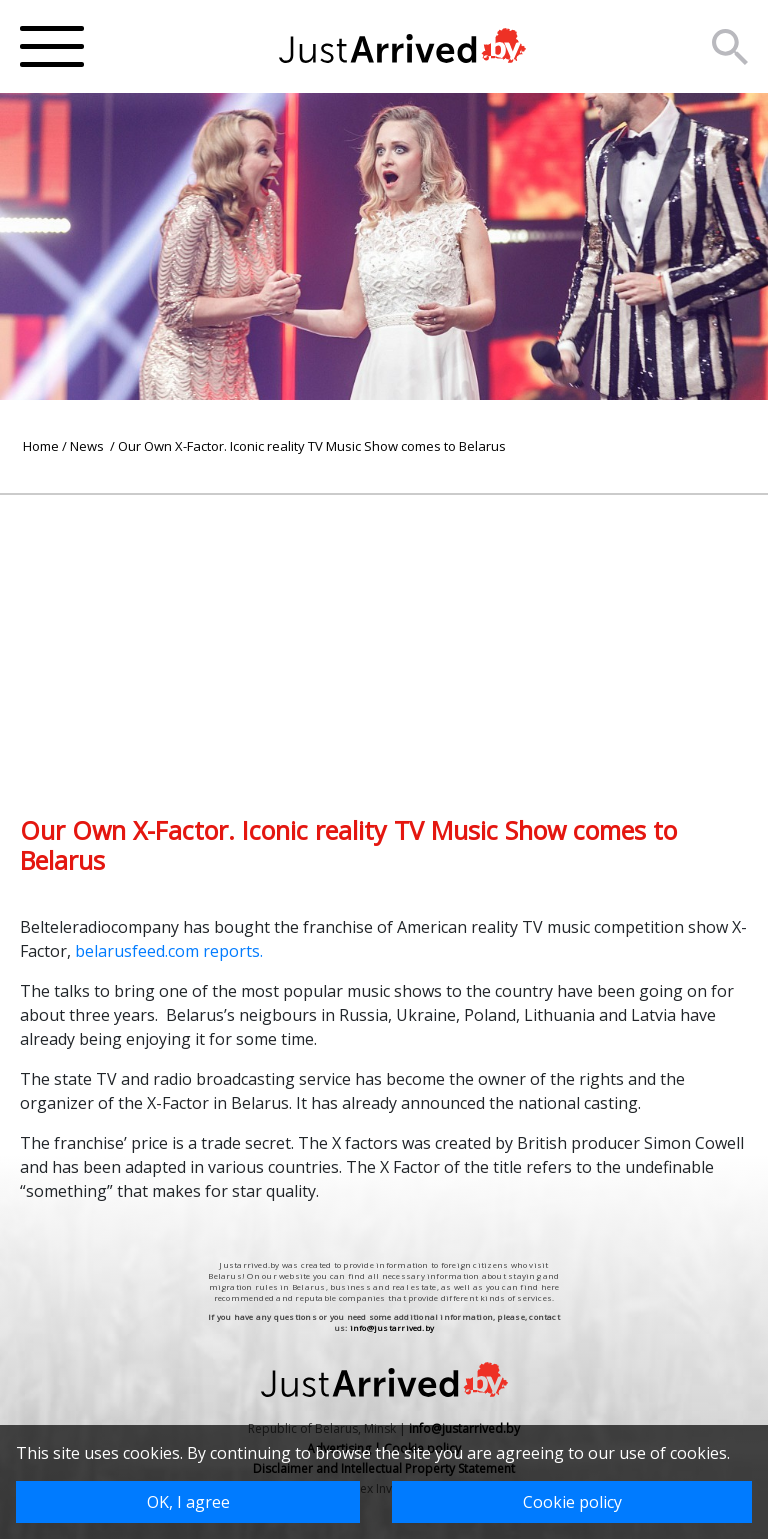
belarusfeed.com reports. (171, 951)
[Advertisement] (384, 635)
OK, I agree (188, 1502)
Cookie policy (572, 1502)
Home (41, 446)
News (88, 446)
